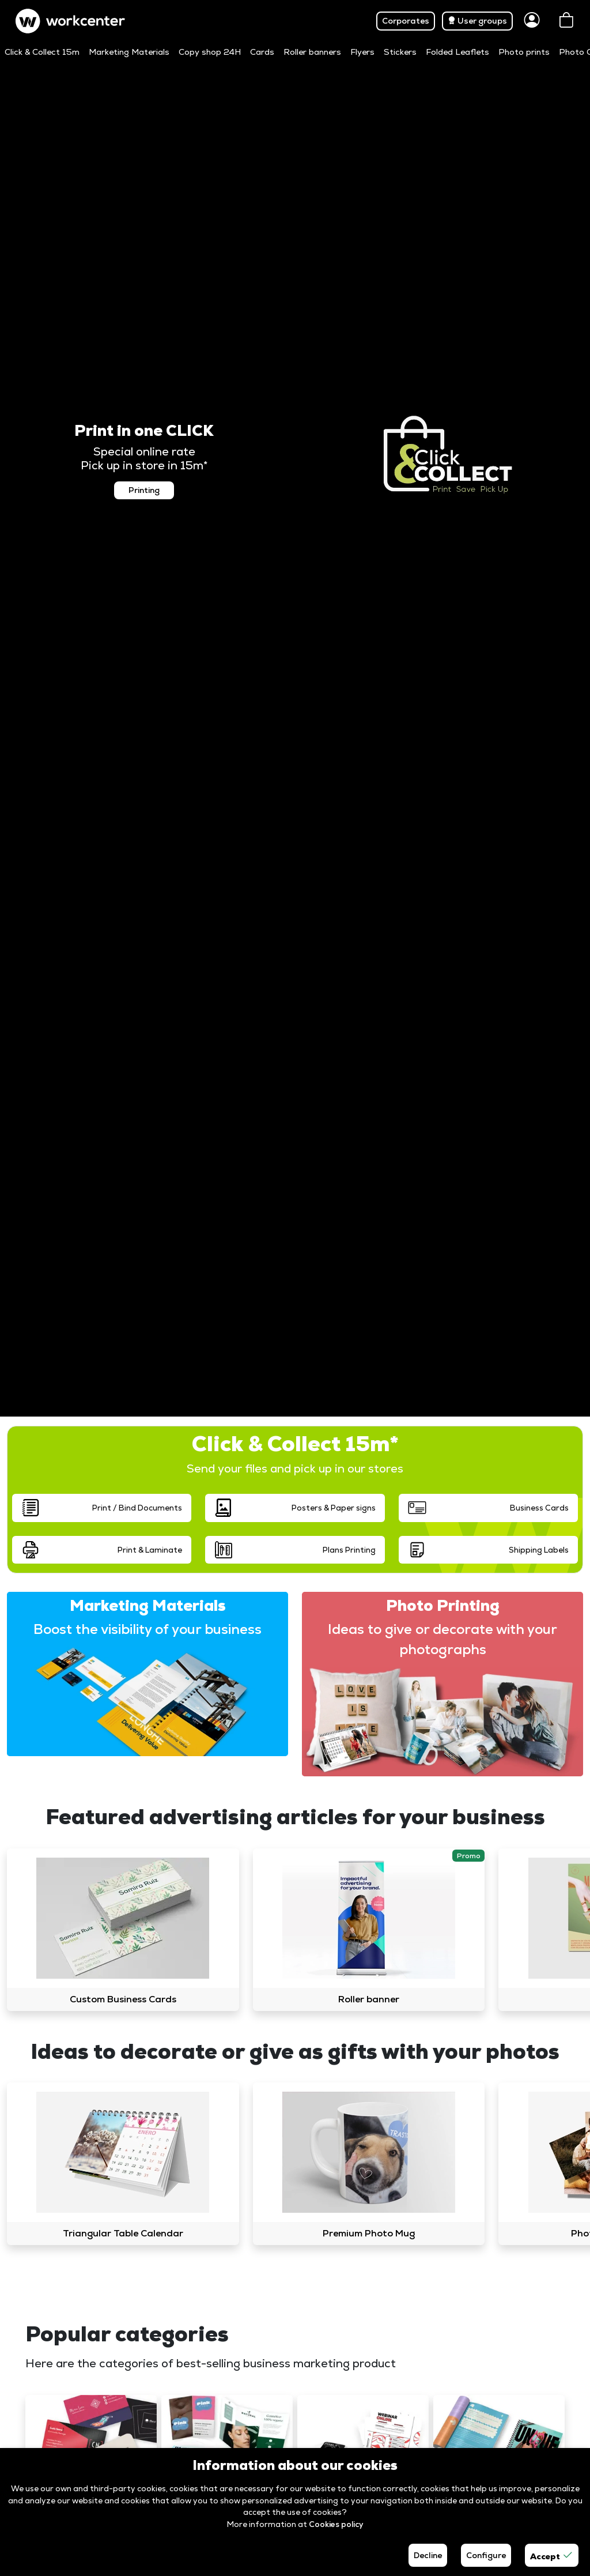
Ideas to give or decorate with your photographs (442, 1639)
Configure (486, 2555)
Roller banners (312, 52)
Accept (551, 2555)
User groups (477, 21)
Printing (144, 490)
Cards (262, 52)
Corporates (405, 21)
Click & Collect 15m (42, 52)
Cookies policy (336, 2524)
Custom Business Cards (123, 1999)
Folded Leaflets (457, 52)
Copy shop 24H (210, 52)
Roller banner (368, 1999)
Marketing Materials (129, 52)
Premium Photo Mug (369, 2233)
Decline (428, 2555)
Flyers (362, 52)
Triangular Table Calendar (123, 2233)
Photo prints (524, 52)
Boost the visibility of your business (147, 1629)
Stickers (400, 52)
